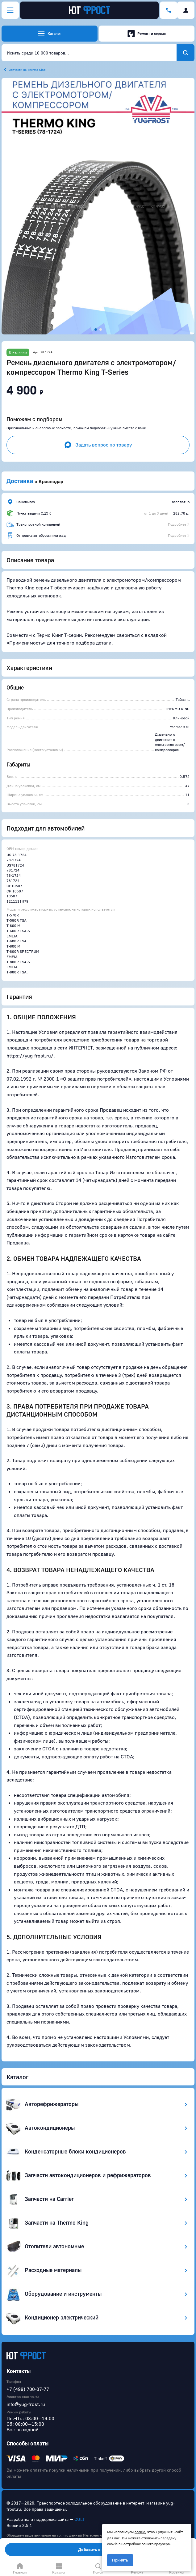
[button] (98, 206)
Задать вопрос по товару (98, 444)
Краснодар (51, 481)
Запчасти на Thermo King (27, 69)
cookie (140, 2531)
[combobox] (89, 52)
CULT (79, 2519)
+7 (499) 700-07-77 (27, 2389)
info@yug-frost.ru (25, 2404)
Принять (120, 2560)
